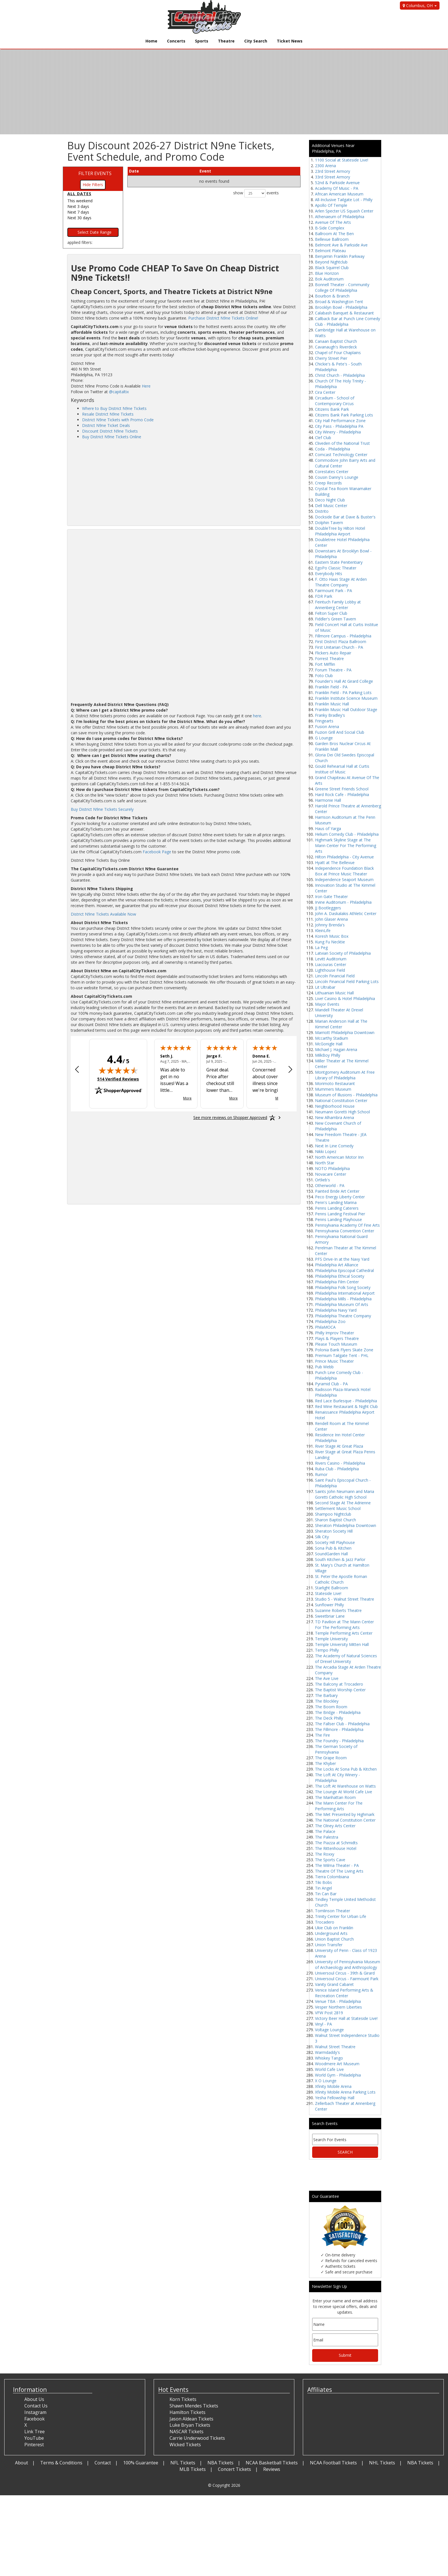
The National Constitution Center (345, 1820)
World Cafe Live (329, 2069)
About (21, 2463)
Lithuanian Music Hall (334, 992)
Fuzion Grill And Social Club (339, 732)
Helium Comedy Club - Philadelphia (347, 834)
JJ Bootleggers (328, 908)
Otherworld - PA (329, 1185)
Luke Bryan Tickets (190, 2425)
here (257, 715)
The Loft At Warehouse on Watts (345, 1786)
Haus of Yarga (328, 828)
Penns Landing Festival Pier (340, 1213)
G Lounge (324, 738)
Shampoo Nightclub (333, 1514)
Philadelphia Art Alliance (336, 1264)
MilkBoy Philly (327, 1055)
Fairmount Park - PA (333, 590)
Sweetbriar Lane (330, 1616)
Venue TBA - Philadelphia (338, 2001)
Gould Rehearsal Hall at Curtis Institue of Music (342, 769)
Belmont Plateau (330, 250)
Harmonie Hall (328, 800)
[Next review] (290, 1070)
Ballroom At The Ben (334, 233)
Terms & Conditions (61, 2463)
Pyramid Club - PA (331, 1383)
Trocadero (324, 1922)
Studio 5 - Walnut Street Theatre (344, 1599)
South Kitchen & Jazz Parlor (340, 1559)
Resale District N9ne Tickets (108, 414)
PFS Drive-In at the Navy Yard (342, 1259)
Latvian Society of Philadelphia (343, 953)
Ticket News (290, 41)
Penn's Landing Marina (336, 1202)
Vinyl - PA (323, 2024)
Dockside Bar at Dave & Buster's (345, 517)
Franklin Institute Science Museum (346, 698)
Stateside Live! (328, 1593)
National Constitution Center (341, 1100)
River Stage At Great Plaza (339, 1446)
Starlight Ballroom (331, 1587)
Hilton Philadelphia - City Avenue (344, 857)
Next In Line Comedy (334, 1145)
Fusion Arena (327, 726)
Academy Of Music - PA (336, 188)
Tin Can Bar (325, 1893)
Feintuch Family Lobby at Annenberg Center (338, 604)
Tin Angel (323, 1888)
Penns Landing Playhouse (338, 1219)
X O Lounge (325, 2080)
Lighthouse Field (330, 970)
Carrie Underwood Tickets (197, 2438)
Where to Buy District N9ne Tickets (114, 408)
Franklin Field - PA (331, 687)
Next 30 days (79, 217)
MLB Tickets (192, 2469)
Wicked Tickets (185, 2444)
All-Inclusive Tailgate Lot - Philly (343, 199)
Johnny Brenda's (330, 925)
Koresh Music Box (331, 936)
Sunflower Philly (329, 1604)
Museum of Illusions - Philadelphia (346, 1094)
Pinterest (34, 2444)
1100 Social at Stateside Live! (341, 160)
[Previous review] (77, 1070)
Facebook (34, 2419)
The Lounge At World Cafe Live (343, 1791)
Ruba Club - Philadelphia (337, 1468)
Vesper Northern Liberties (338, 2007)
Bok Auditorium (329, 279)
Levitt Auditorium (330, 959)
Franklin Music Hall (332, 704)
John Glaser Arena (331, 919)
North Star (324, 1162)
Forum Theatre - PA (333, 670)
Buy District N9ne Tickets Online (111, 436)
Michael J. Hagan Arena (336, 1049)
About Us (34, 2399)
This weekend (80, 200)
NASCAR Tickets (186, 2431)
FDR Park (323, 596)
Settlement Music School (338, 1508)
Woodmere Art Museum (337, 2063)
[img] (118, 1070)
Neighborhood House (335, 1106)
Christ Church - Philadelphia (340, 375)
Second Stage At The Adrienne (343, 1502)
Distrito (322, 511)
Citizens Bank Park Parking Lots (344, 415)
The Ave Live (326, 1678)
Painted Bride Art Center (337, 1191)
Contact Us (36, 2406)
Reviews (271, 2469)
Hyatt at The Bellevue (335, 862)
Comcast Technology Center (341, 454)
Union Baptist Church (334, 1939)
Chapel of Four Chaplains (338, 352)
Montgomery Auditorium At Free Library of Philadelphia (345, 1074)
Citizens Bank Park (332, 409)
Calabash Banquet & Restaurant (344, 313)
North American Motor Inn (339, 1157)
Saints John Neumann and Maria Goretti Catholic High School (344, 1494)
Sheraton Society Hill (334, 1531)
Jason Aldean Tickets (191, 2419)
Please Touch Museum (336, 1344)
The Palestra (326, 1837)
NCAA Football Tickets (333, 2463)
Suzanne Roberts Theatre (338, 1610)
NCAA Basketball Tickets (272, 2463)
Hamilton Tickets (187, 2412)
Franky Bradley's (330, 715)
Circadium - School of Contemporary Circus (334, 400)
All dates (79, 193)
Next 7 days (78, 212)
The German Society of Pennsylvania (336, 1749)
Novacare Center (330, 1174)
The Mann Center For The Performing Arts (339, 1805)
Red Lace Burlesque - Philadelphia (346, 1400)
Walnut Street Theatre (335, 2046)
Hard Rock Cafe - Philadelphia (342, 794)
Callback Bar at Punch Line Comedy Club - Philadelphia (347, 321)
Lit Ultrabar (325, 987)
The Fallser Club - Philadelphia (342, 1723)
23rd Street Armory (332, 171)
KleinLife (323, 930)
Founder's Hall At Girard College (344, 681)
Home (151, 41)
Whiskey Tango (329, 2058)
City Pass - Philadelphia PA (339, 426)
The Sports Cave (330, 1859)
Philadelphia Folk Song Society (342, 1287)
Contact (103, 2463)
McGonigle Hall (328, 1043)
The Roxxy (324, 1854)
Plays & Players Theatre (337, 1338)
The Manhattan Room (335, 1797)
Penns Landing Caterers (337, 1208)
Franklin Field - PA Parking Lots (343, 692)
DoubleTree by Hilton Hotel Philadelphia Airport (340, 531)
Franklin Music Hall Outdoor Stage (346, 709)
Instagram (35, 2412)
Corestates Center (331, 471)
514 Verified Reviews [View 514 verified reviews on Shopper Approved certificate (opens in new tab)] (118, 1079)
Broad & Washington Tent (339, 301)
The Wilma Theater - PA (337, 1865)
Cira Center (325, 392)
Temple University (331, 1638)
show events (256, 193)
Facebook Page (157, 851)
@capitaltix (119, 391)
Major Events (327, 1004)
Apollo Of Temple (331, 205)
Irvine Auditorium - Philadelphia (343, 902)
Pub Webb (324, 1366)
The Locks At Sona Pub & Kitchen (346, 1769)
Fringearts (324, 721)
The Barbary (326, 1695)
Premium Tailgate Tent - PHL (341, 1355)
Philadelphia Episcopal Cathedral (344, 1270)
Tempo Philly (327, 1650)
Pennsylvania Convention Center (344, 1230)
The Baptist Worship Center (340, 1689)
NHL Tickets (382, 2463)
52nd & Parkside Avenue (337, 182)
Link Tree (34, 2431)
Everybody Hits (328, 573)
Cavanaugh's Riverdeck (336, 347)
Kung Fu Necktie (330, 942)
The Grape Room (331, 1757)
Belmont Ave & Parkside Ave (341, 245)
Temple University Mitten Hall (342, 1644)
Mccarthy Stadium (331, 1038)
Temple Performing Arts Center (343, 1633)
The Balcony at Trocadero (339, 1684)
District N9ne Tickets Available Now (103, 914)
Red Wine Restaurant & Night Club (346, 1406)
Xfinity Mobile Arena (333, 2086)
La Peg (321, 947)
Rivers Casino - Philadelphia (340, 1463)
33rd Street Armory (332, 177)
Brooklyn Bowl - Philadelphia (341, 307)
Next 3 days (78, 206)
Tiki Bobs (323, 1882)
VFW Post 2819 (329, 2012)
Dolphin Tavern (329, 522)
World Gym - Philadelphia (338, 2075)
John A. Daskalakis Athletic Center (345, 913)
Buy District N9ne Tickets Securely (102, 809)
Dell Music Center (331, 505)
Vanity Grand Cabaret (334, 1984)
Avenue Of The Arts (333, 222)
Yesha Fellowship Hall (334, 2097)
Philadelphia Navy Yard (336, 1310)
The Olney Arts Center (335, 1825)
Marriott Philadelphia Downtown (344, 1032)
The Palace (325, 1831)
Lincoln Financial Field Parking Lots (347, 981)
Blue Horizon (327, 273)
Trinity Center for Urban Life (340, 1916)
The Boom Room (331, 1706)
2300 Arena (325, 165)
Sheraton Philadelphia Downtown (345, 1525)
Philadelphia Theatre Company (343, 1315)
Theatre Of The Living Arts (339, 1871)
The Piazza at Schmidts (336, 1842)
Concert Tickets (234, 2469)
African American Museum (339, 194)
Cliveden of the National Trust (342, 443)
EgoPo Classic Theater (335, 568)
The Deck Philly (329, 1718)
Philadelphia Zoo (330, 1321)
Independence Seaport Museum (344, 879)
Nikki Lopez (325, 1151)
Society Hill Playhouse (335, 1542)
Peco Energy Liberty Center (340, 1196)
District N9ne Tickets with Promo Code (118, 419)
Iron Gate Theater (331, 896)
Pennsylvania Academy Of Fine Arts (347, 1225)
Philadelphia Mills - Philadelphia (343, 1298)
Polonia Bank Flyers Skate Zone (344, 1349)
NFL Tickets (182, 2463)
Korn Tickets (183, 2399)
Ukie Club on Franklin (334, 1927)
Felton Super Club (331, 613)
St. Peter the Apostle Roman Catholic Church (341, 1579)
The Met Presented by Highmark (344, 1814)
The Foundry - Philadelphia (339, 1740)
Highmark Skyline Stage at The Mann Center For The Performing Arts (345, 845)
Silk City (322, 1536)
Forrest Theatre (329, 658)
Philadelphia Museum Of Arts (341, 1304)
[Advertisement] (184, 482)
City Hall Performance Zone (340, 420)
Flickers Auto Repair (333, 653)
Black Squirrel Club (332, 267)
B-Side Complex (329, 228)
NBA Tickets (220, 2463)
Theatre (226, 41)
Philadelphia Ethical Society (339, 1276)
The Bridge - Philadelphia (338, 1712)
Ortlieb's (322, 1179)
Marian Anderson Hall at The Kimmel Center (341, 1023)
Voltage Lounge (329, 2029)
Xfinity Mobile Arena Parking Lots (345, 2092)
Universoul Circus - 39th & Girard (345, 1973)
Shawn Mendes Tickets (194, 2406)
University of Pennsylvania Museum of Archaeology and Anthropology (347, 1964)
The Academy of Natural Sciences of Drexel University (346, 1658)
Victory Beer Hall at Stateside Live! (346, 2018)
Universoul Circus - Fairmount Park (346, 1978)
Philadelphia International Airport (345, 1293)
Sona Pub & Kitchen (333, 1548)
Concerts (176, 41)
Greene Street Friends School (341, 789)
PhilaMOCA (325, 1327)
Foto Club (324, 675)
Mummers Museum (333, 1089)
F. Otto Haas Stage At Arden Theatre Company (341, 582)
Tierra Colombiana (332, 1876)
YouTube (34, 2438)
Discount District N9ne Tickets (110, 431)
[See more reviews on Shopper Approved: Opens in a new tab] (230, 1117)
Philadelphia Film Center (337, 1281)
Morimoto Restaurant (335, 1083)
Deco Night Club (330, 500)
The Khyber (325, 1763)
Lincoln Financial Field (335, 976)
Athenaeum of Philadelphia (339, 216)
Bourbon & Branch (332, 296)
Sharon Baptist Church (335, 1519)
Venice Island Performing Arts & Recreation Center (344, 1992)
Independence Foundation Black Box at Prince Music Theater (344, 871)
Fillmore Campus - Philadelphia (343, 636)
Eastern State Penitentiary (339, 562)
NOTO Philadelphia (332, 1168)
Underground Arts (331, 1933)
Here (146, 386)
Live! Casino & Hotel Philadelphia (345, 998)
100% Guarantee (140, 2463)
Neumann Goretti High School (342, 1111)
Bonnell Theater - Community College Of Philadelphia (342, 287)
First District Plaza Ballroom (340, 641)
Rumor (321, 1474)
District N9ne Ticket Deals (106, 425)
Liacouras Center (330, 964)
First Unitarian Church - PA (339, 647)
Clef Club (323, 437)
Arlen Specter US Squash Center (344, 211)
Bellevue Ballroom (332, 239)
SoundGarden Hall (331, 1553)
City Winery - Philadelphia (338, 432)
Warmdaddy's (327, 2052)
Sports (201, 41)
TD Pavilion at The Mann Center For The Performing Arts (344, 1624)
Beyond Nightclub (331, 262)
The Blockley (326, 1701)
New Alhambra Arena (334, 1117)
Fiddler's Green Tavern (335, 619)
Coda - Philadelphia (332, 449)
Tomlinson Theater (332, 1910)
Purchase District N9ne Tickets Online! (223, 318)
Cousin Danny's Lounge (336, 477)
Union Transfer (328, 1944)
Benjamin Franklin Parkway (340, 256)
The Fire (322, 1735)
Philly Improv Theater (334, 1332)
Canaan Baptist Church (336, 341)
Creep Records (328, 483)
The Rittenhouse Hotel (335, 1848)
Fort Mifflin (325, 664)
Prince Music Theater (334, 1361)
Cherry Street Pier (331, 358)
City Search (255, 41)
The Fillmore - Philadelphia (339, 1729)
